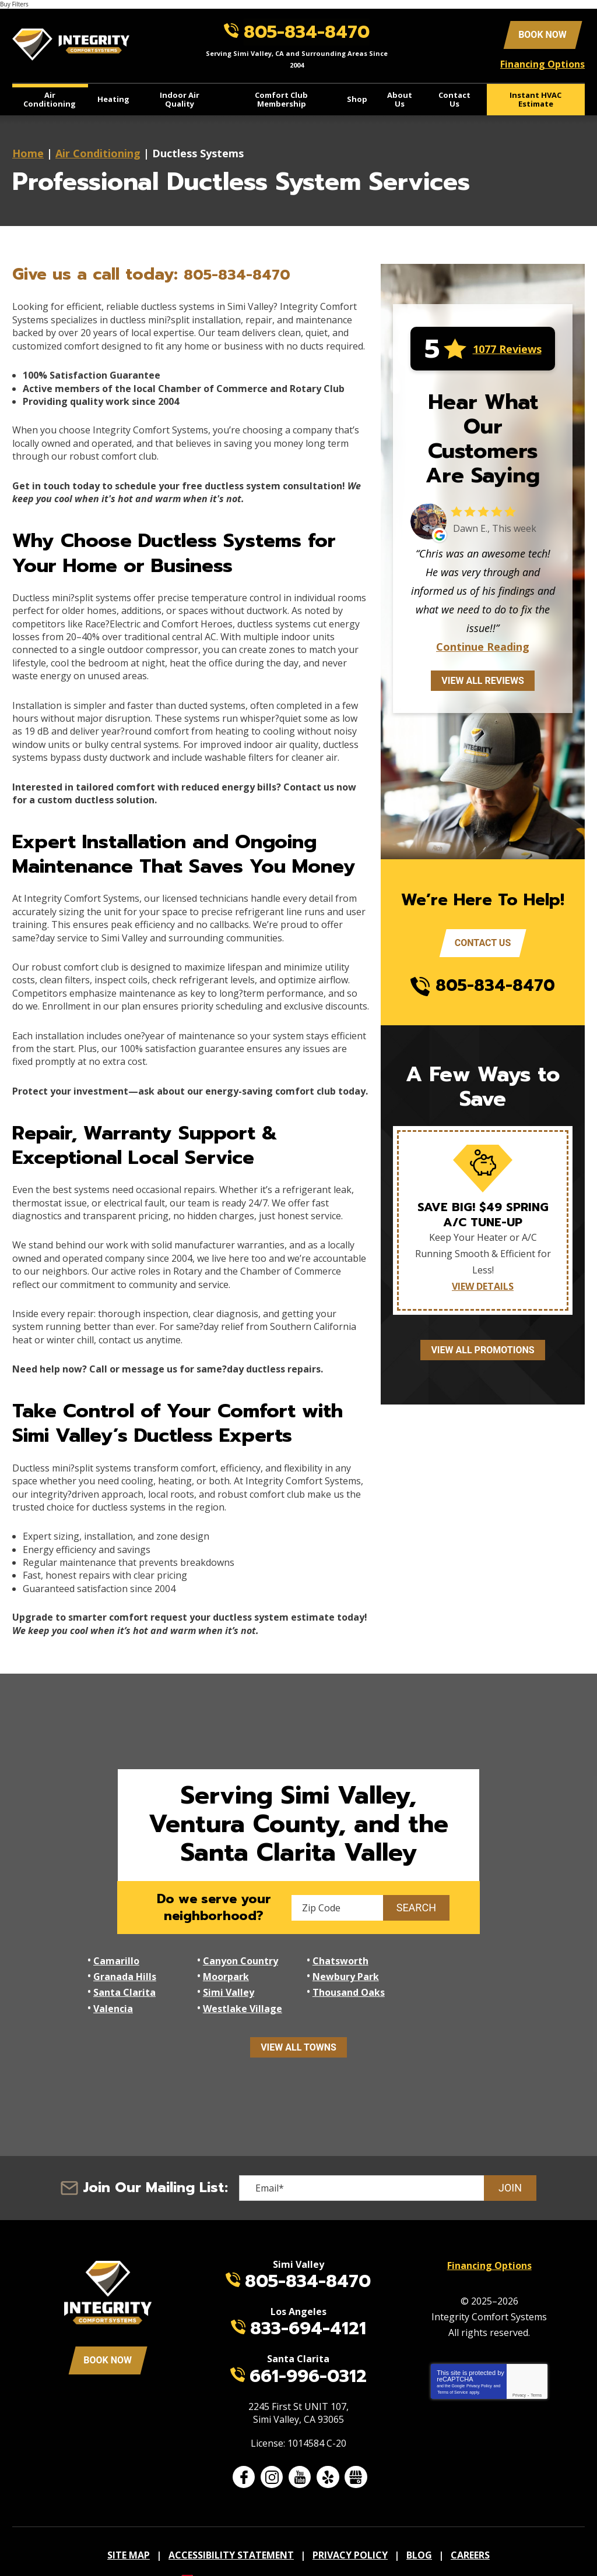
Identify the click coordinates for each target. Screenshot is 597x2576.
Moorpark (116, 1970)
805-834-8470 (308, 30)
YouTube (300, 2450)
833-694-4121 (308, 2302)
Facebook (244, 2450)
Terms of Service (452, 2363)
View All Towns (298, 2020)
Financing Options (542, 63)
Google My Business (356, 2450)
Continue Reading (482, 644)
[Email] (387, 2161)
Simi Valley (444, 1970)
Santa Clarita (341, 1970)
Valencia (221, 1983)
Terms (536, 2366)
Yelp (328, 2450)
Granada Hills (450, 1957)
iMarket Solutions (235, 2549)
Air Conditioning (98, 150)
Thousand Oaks (129, 1983)
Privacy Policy (479, 2357)
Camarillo (116, 1957)
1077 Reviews (507, 346)
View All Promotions (482, 1347)
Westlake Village (349, 1983)
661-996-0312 (308, 2350)
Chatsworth (338, 1957)
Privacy (519, 2366)
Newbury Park (235, 1970)
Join (510, 2161)
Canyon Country (239, 1957)
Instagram (272, 2450)
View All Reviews (482, 678)
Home (28, 150)
